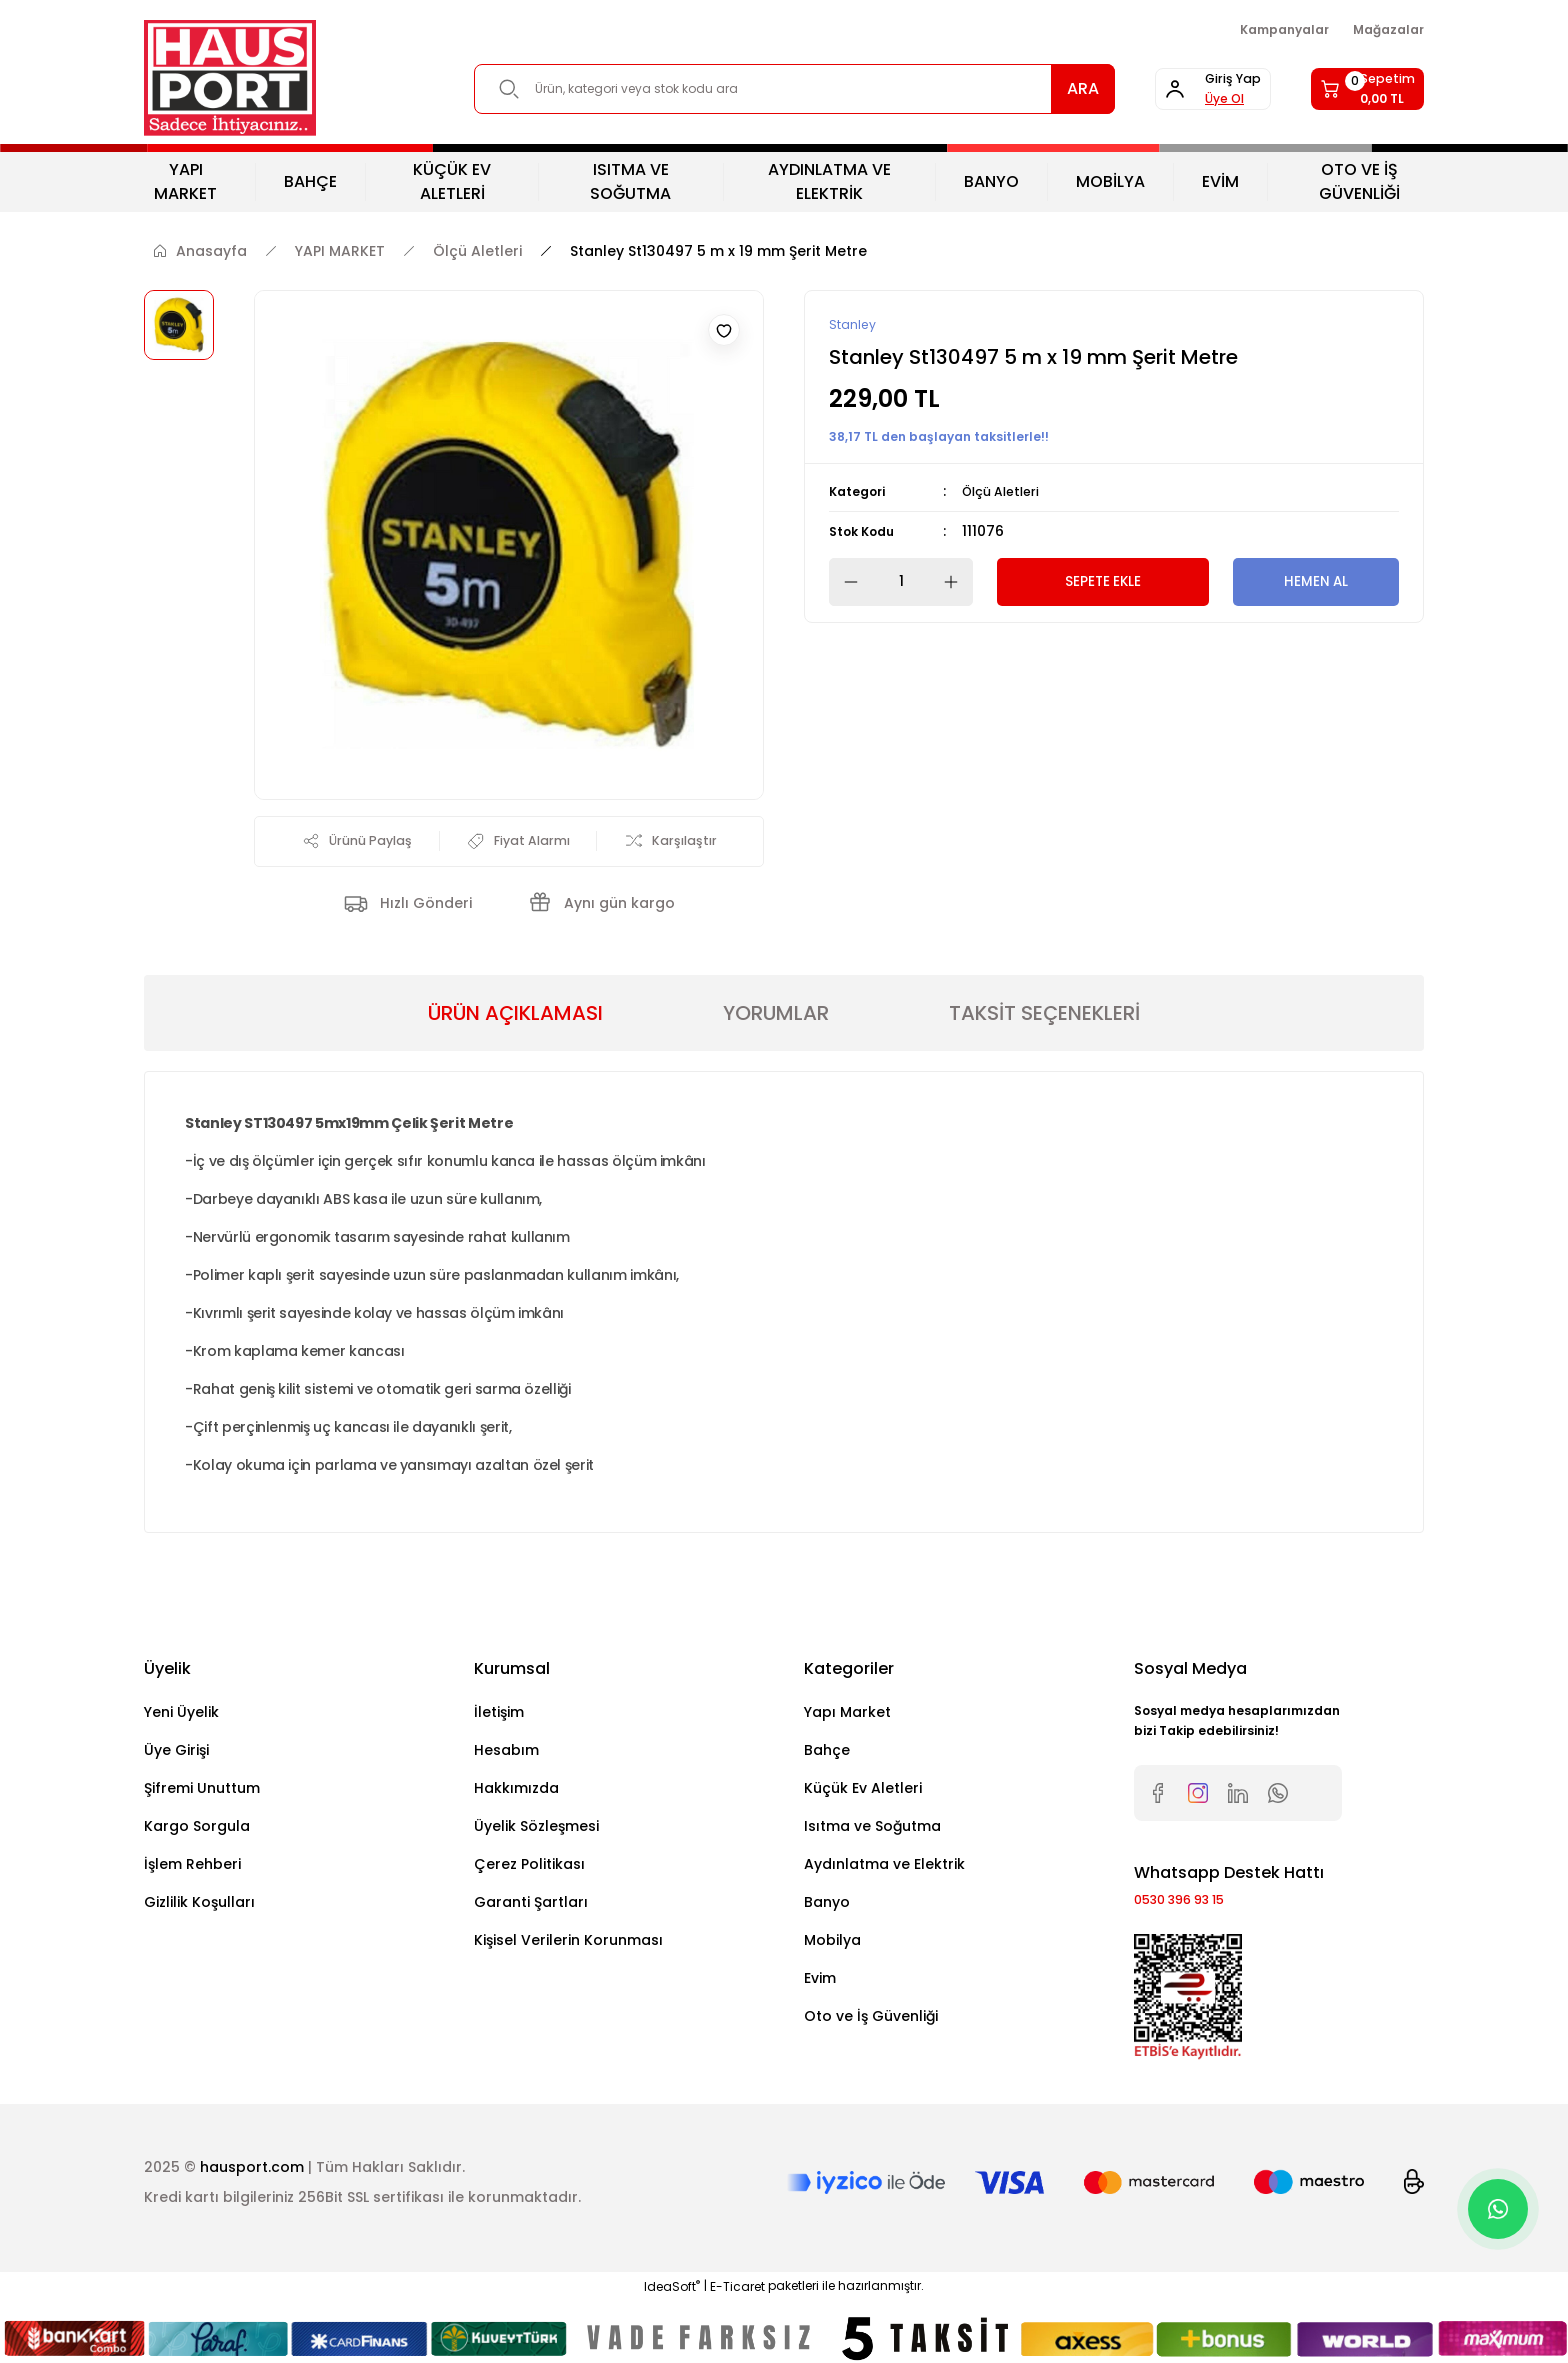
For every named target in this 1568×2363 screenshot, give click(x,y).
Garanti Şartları (531, 1907)
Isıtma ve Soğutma (872, 1831)
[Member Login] (1160, 89)
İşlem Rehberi (192, 1869)
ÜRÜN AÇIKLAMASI (515, 1018)
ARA (1012, 88)
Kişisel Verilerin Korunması (568, 1945)
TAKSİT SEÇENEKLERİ (1044, 1018)
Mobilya (832, 1945)
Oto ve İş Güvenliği (871, 2021)
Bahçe (827, 1755)
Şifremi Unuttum (202, 1793)
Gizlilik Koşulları (199, 1907)
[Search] (759, 89)
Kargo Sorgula (197, 1831)
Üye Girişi (176, 1755)
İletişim (499, 1717)
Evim (820, 1983)
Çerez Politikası (529, 1869)
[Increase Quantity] (957, 583)
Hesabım (506, 1755)
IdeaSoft (672, 2296)
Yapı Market (847, 1717)
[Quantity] (901, 583)
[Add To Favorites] (724, 330)
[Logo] (230, 78)
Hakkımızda (516, 1793)
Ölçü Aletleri (1006, 493)
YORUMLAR (776, 1018)
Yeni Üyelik (181, 1717)
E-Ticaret (737, 2296)
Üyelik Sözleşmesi (536, 1831)
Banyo (827, 1907)
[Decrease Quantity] (845, 583)
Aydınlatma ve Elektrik (884, 1869)
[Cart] (1350, 89)
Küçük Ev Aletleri (863, 1793)
